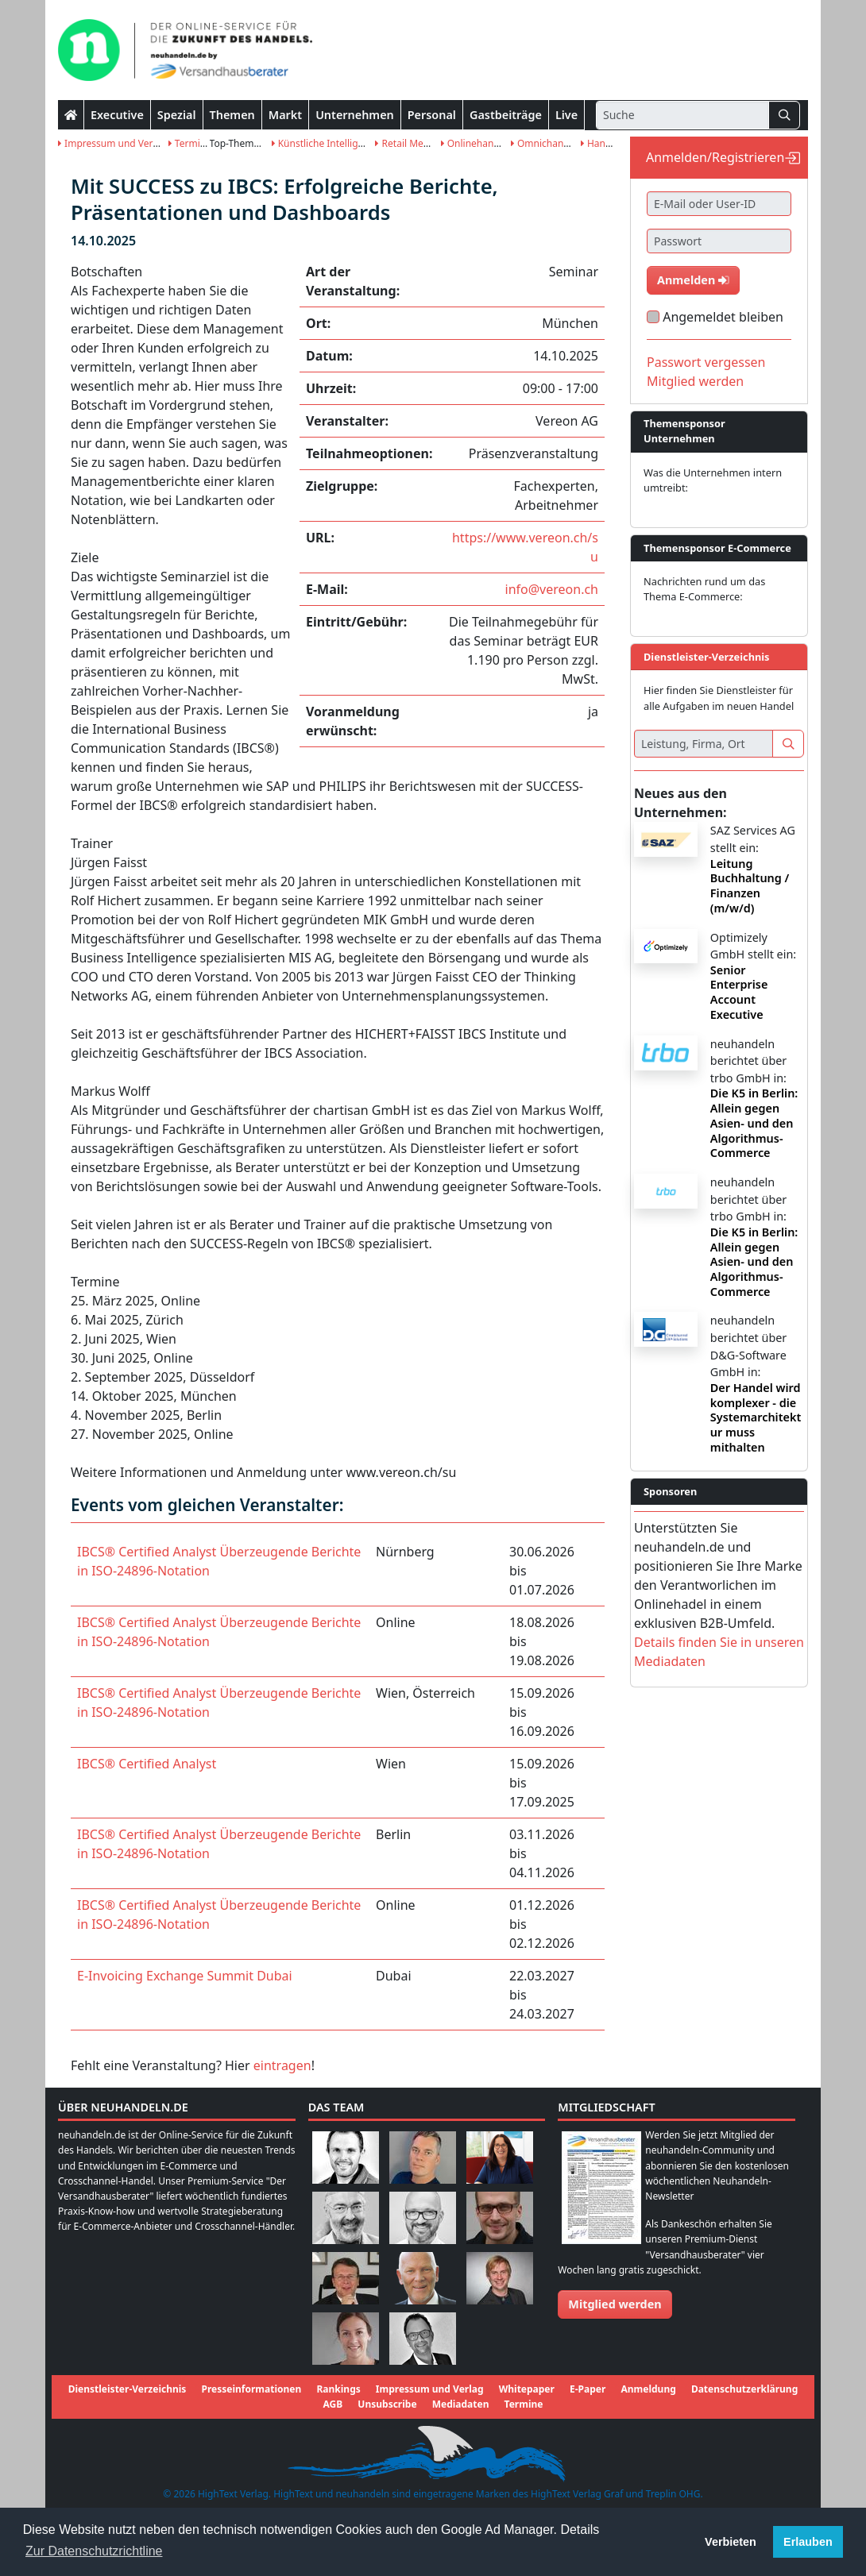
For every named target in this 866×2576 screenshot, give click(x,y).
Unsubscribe (387, 2404)
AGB (333, 2404)
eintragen (282, 2065)
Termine (189, 143)
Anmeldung (648, 2389)
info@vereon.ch (551, 589)
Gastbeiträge (506, 114)
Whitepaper (527, 2389)
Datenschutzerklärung (744, 2389)
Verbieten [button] (730, 2542)
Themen (232, 114)
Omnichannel (544, 143)
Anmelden (693, 279)
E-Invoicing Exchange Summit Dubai (184, 1975)
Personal (432, 114)
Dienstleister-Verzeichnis (127, 2389)
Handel (600, 143)
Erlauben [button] (808, 2542)
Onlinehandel (474, 143)
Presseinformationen (252, 2389)
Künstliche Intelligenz (323, 143)
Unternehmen (354, 114)
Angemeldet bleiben (723, 317)
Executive (117, 114)
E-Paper (587, 2389)
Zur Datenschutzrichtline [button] (94, 2551)
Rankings (338, 2389)
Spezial (176, 114)
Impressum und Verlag (112, 143)
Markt (285, 114)
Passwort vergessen (706, 362)
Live (566, 114)
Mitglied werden (695, 381)
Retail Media (406, 143)
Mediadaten (460, 2404)
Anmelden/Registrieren (715, 157)
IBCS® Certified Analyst (146, 1763)
